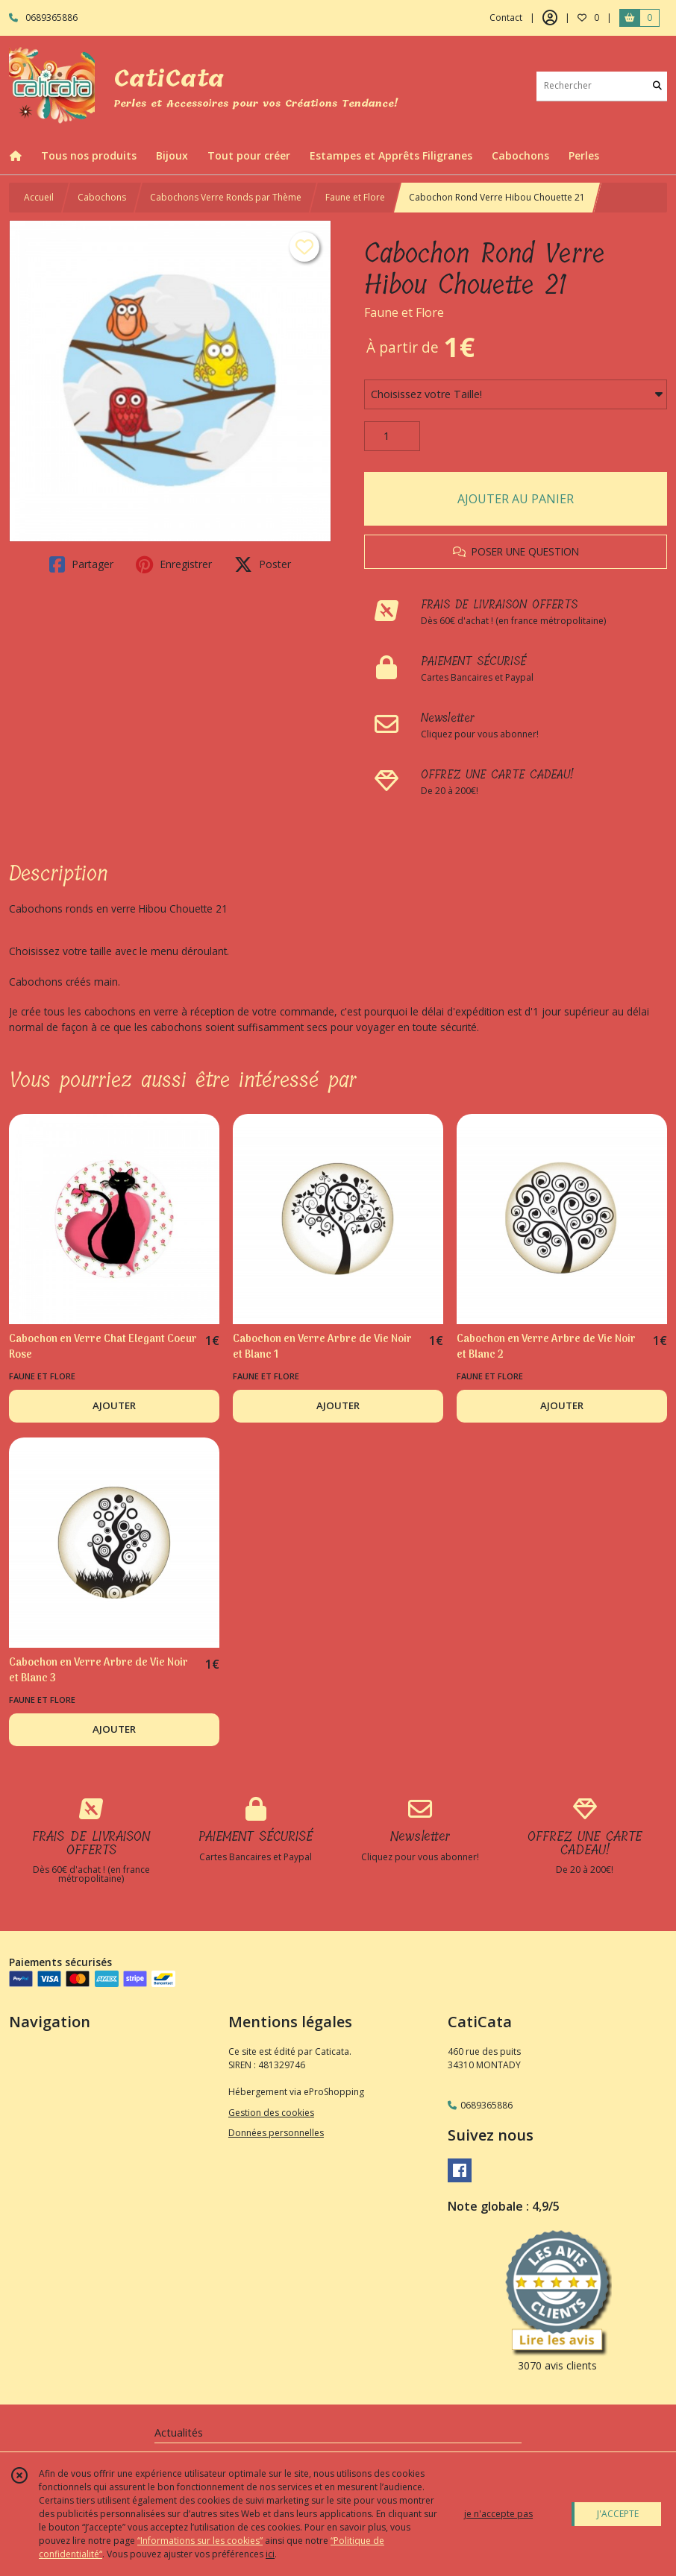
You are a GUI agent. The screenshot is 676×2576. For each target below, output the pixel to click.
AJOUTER (114, 1405)
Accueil (39, 197)
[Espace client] (549, 17)
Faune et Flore (355, 197)
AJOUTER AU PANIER (515, 499)
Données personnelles (276, 2132)
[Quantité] (392, 436)
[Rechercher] (657, 86)
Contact (505, 17)
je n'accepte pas (498, 2513)
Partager (81, 564)
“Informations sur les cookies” (200, 2540)
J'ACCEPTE (618, 2513)
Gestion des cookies (271, 2112)
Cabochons (102, 197)
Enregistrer (174, 564)
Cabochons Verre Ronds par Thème (225, 197)
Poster (262, 564)
